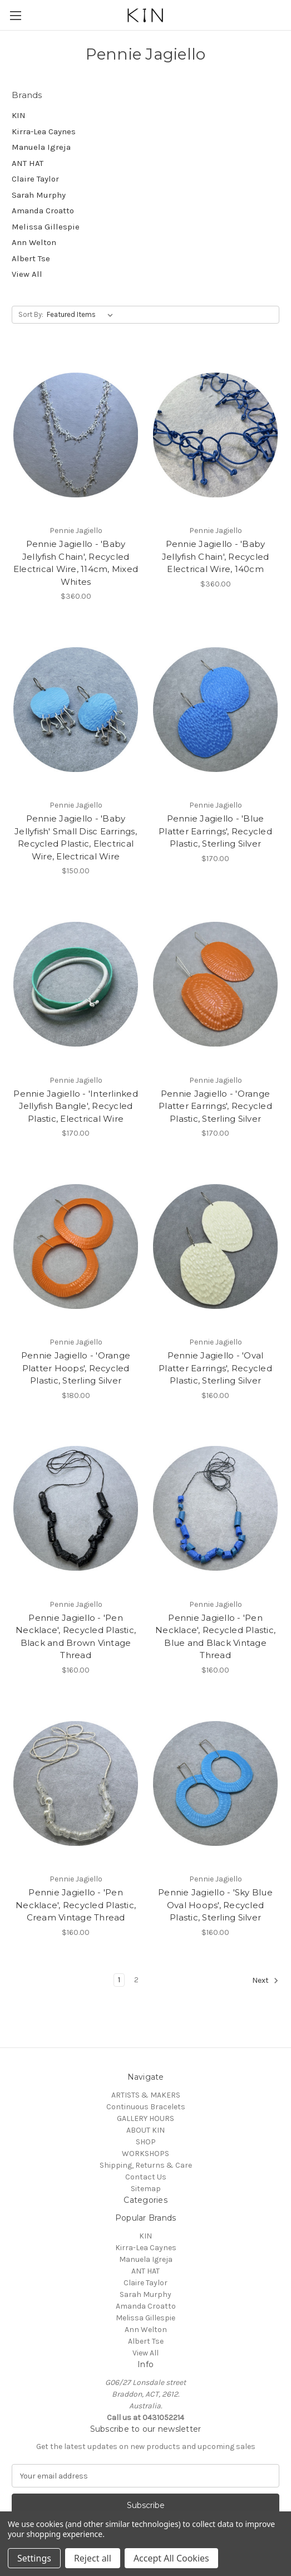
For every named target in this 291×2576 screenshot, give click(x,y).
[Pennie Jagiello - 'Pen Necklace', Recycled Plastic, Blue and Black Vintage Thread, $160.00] (215, 1508)
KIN (19, 115)
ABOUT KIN (145, 2130)
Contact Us (145, 2177)
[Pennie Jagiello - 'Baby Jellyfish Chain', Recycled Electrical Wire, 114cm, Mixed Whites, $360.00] (75, 435)
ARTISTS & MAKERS (145, 2095)
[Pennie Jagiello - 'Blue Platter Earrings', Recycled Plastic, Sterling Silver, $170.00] (215, 709)
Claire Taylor (35, 179)
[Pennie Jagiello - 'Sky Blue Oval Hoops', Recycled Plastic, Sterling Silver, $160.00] (215, 1783)
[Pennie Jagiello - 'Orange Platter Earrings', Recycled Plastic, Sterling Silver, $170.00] (215, 984)
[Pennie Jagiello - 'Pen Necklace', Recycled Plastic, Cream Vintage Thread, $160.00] (75, 1783)
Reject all (92, 2558)
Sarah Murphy (39, 195)
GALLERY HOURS (145, 2118)
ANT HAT (27, 163)
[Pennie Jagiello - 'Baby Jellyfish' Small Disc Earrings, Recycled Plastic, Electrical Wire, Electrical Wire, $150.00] (75, 709)
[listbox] (82, 314)
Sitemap (146, 2188)
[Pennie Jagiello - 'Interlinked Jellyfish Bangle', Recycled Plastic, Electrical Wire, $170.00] (75, 984)
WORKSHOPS (145, 2153)
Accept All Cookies (171, 2558)
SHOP (146, 2142)
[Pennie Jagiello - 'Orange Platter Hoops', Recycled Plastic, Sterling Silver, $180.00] (75, 1246)
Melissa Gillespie (46, 227)
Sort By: (30, 314)
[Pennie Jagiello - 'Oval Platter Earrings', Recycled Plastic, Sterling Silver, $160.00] (215, 1246)
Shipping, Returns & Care (146, 2165)
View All (27, 274)
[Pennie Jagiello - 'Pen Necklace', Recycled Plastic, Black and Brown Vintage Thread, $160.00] (75, 1508)
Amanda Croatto (43, 211)
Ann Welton (34, 242)
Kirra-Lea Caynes (44, 131)
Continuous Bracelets (145, 2106)
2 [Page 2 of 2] (136, 1979)
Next (265, 1980)
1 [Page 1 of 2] (119, 1979)
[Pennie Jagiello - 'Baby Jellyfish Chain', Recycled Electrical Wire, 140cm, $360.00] (215, 435)
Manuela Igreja (41, 147)
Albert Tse (31, 258)
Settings (34, 2558)
